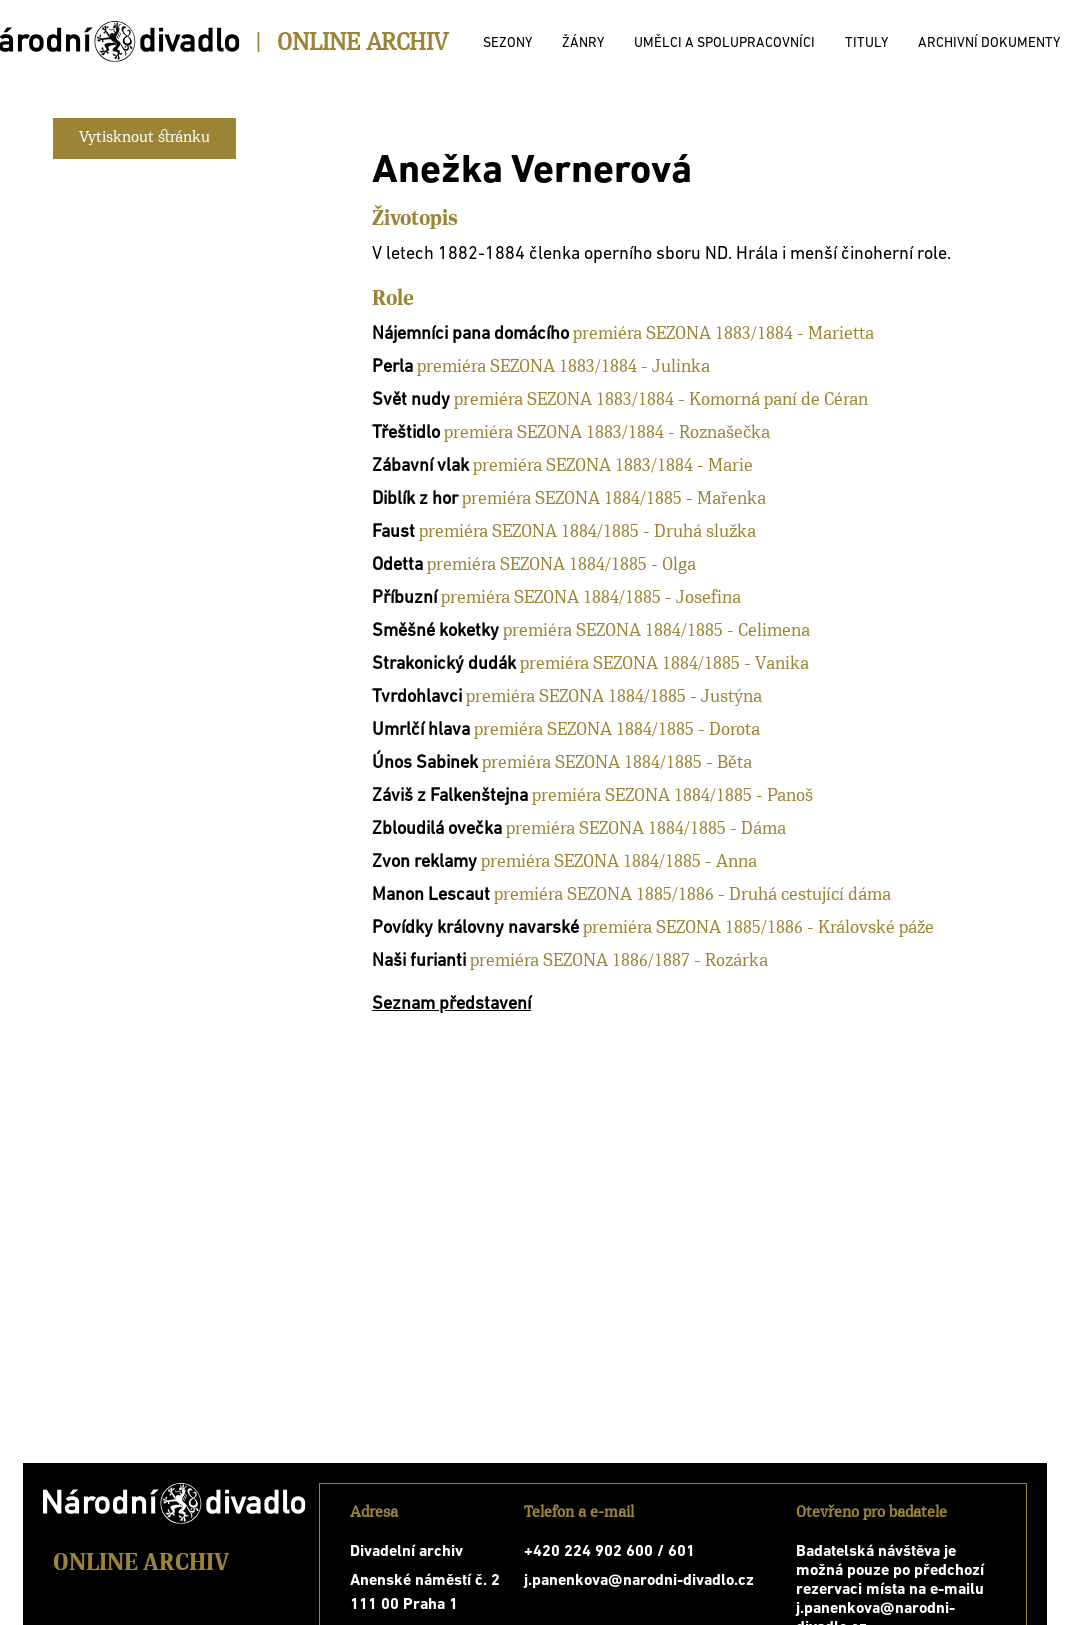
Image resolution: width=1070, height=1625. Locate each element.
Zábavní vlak (420, 466)
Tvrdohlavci (417, 697)
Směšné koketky (435, 631)
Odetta (397, 565)
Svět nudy (411, 400)
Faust (393, 532)
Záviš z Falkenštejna (450, 796)
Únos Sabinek (425, 763)
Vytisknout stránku (144, 138)
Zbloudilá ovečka (437, 829)
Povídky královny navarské (475, 928)
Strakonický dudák (444, 664)
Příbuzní (404, 598)
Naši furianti (419, 961)
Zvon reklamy (424, 862)
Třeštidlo (406, 433)
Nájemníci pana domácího (470, 334)
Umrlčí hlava (421, 730)
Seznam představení (451, 1004)
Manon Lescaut (431, 895)
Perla (392, 367)
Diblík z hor (415, 499)
